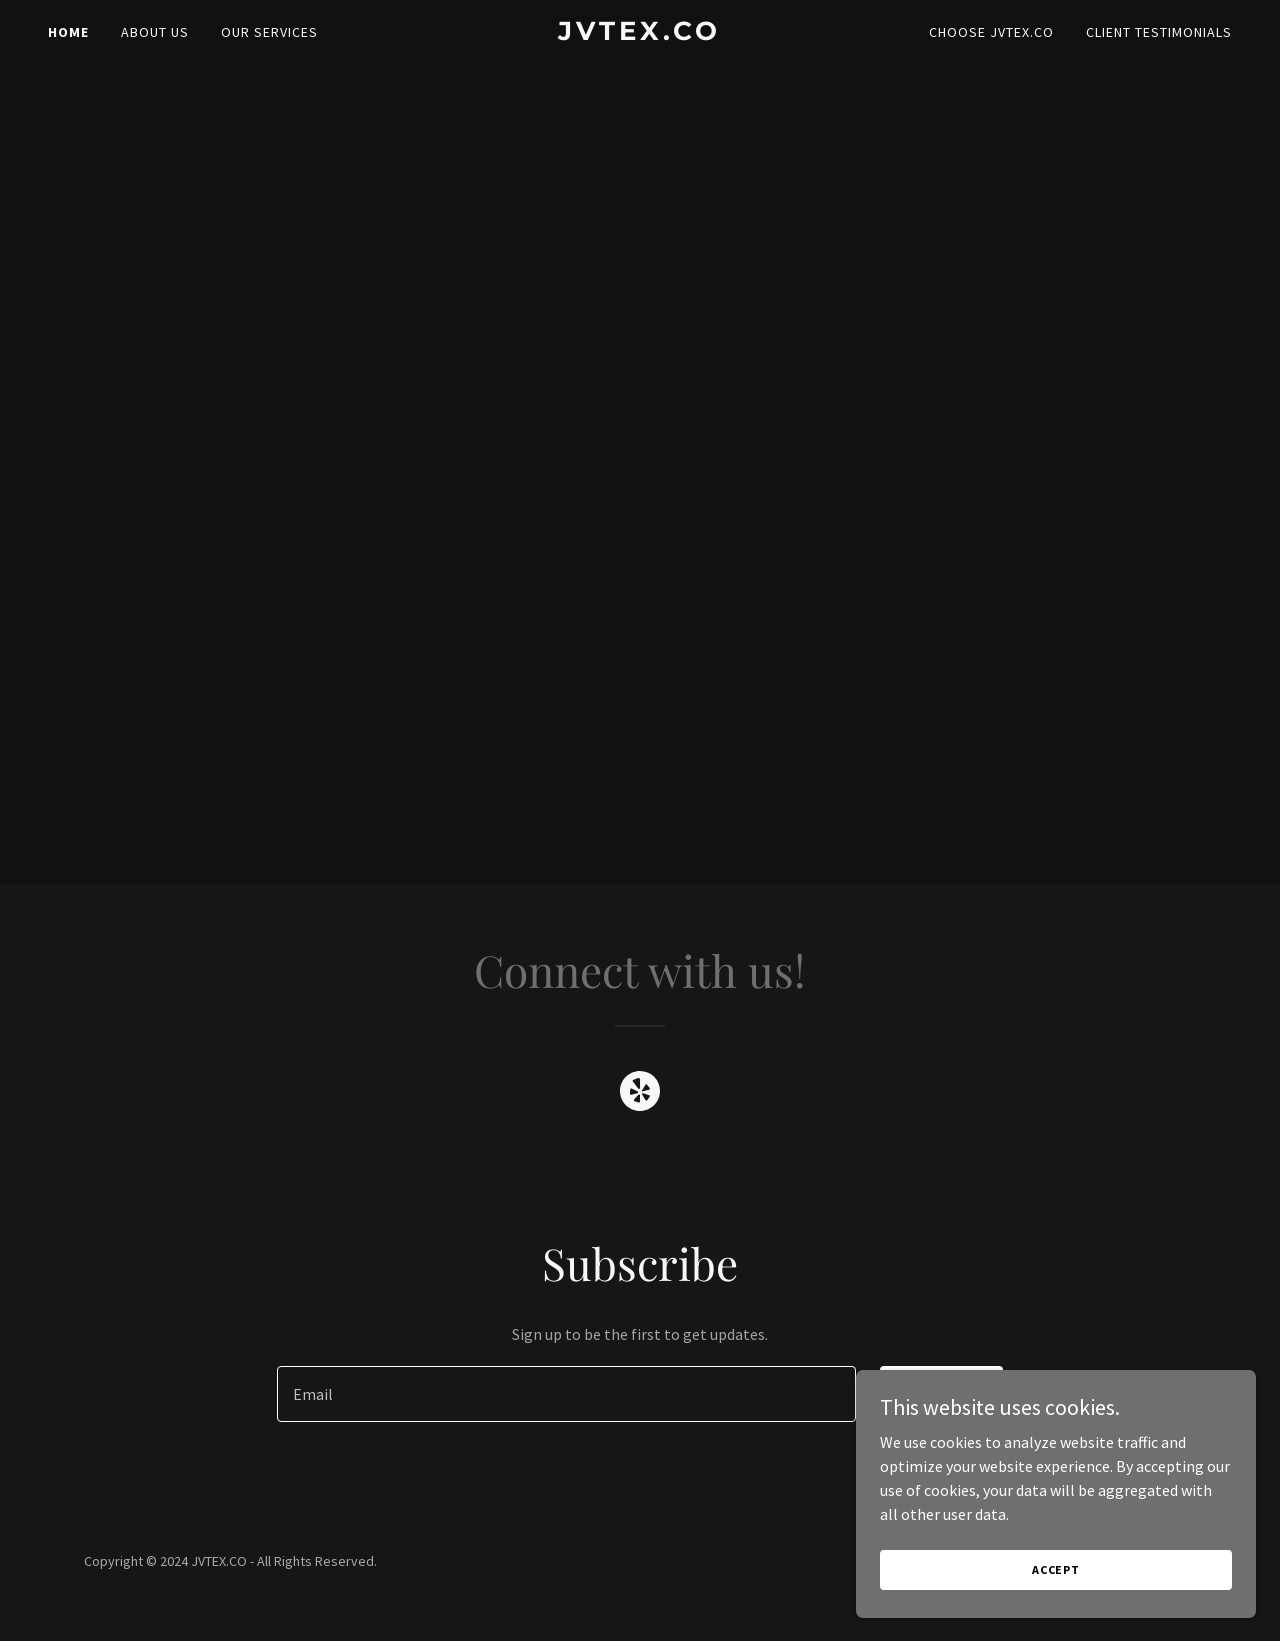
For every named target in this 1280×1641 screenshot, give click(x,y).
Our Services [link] (269, 32)
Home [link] (68, 32)
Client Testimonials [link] (1159, 32)
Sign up (941, 1394)
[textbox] (566, 1394)
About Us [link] (155, 32)
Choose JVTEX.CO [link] (991, 32)
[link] (640, 34)
